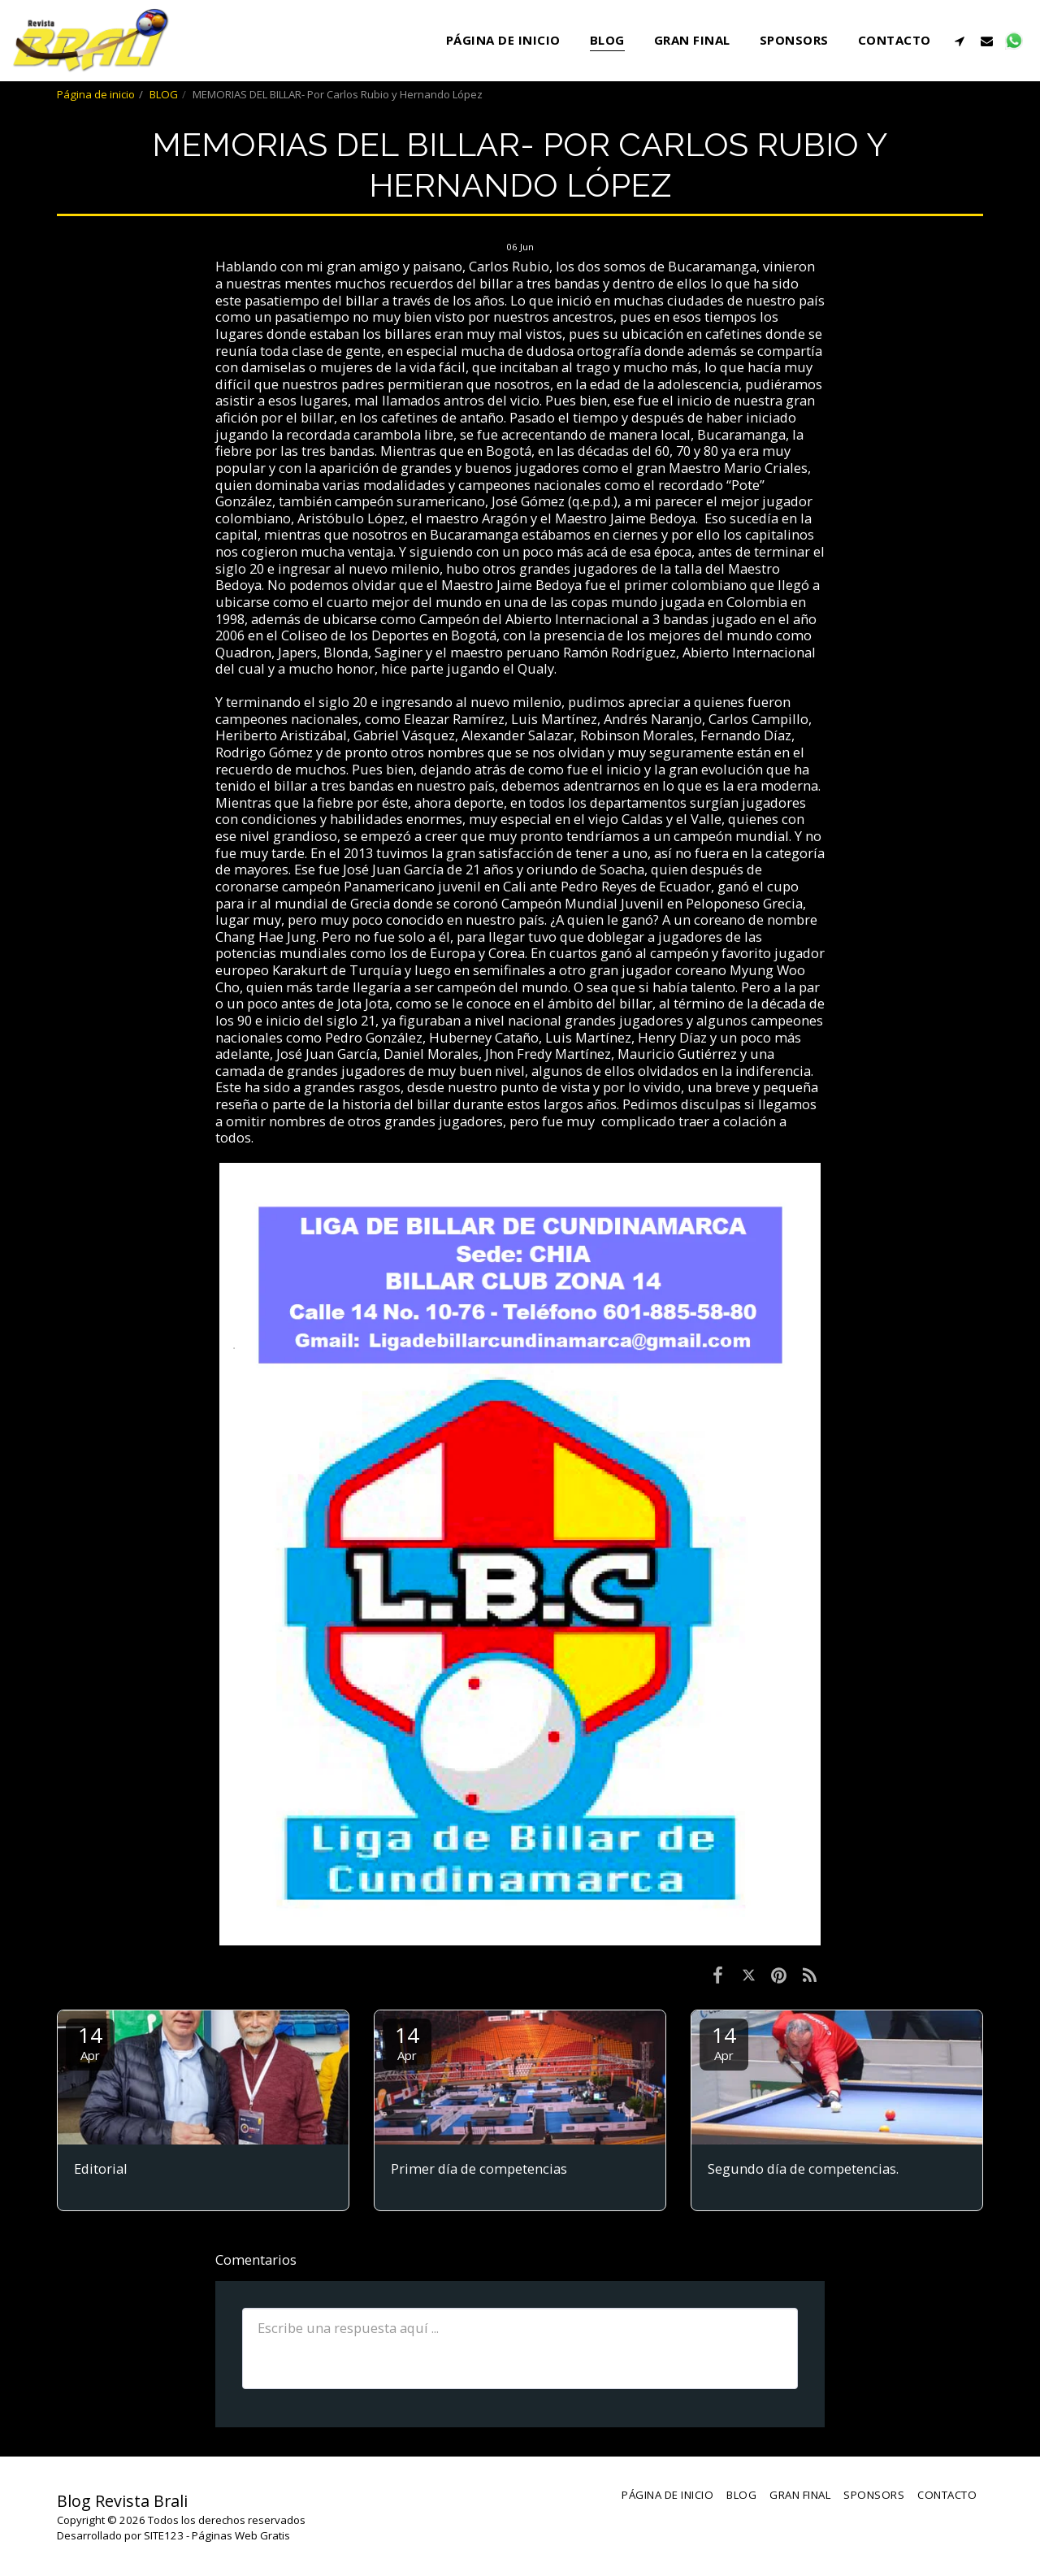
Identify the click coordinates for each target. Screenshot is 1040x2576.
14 (90, 2041)
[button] (960, 40)
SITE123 (164, 2535)
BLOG (164, 94)
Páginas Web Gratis (241, 2535)
